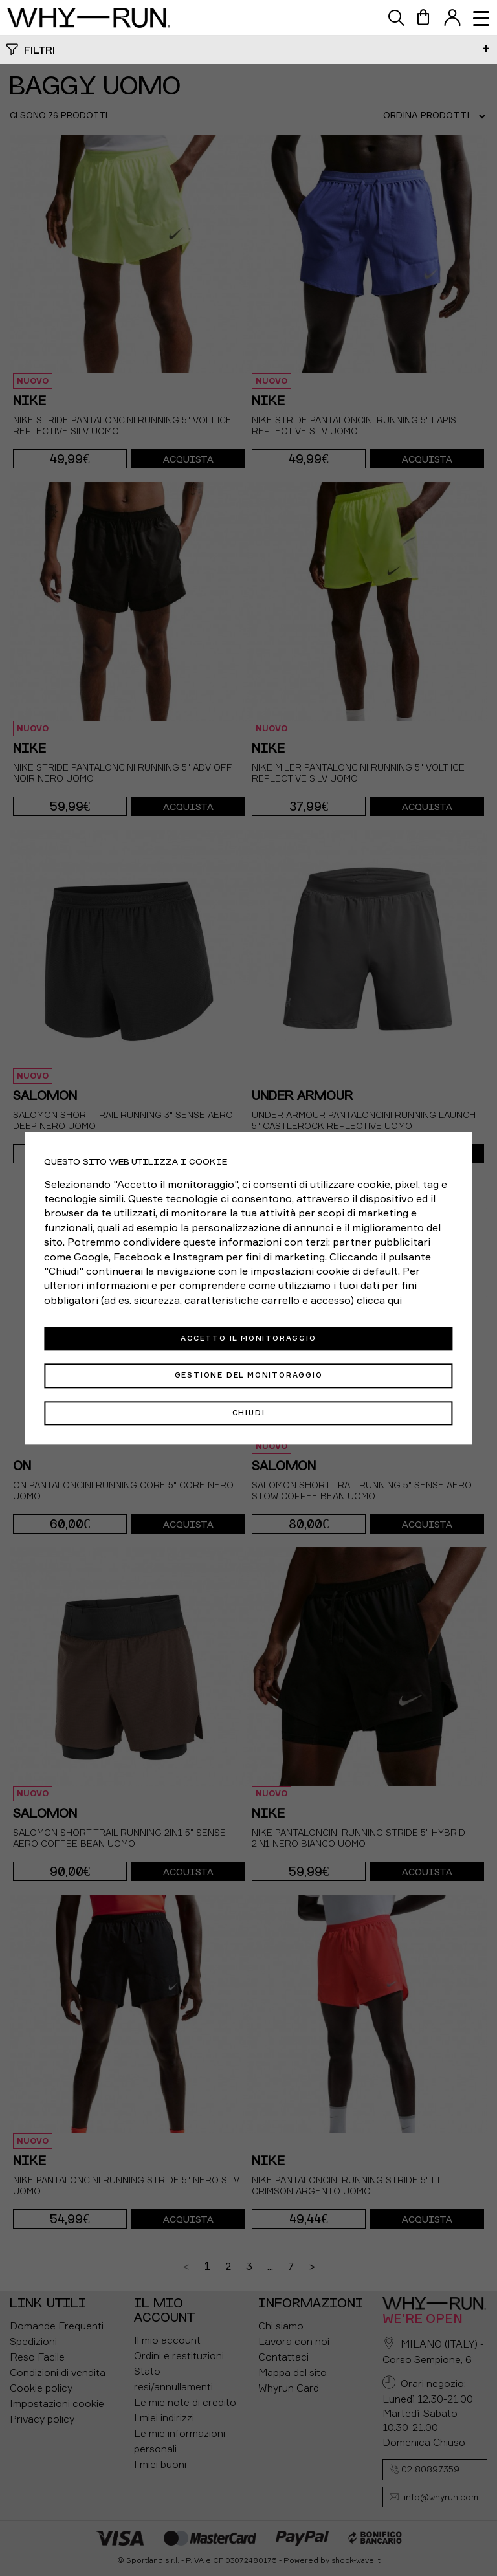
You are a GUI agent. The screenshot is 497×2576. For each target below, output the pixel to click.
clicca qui (379, 1300)
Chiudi (248, 1412)
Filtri (39, 49)
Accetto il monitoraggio (248, 1338)
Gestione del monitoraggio (249, 1375)
